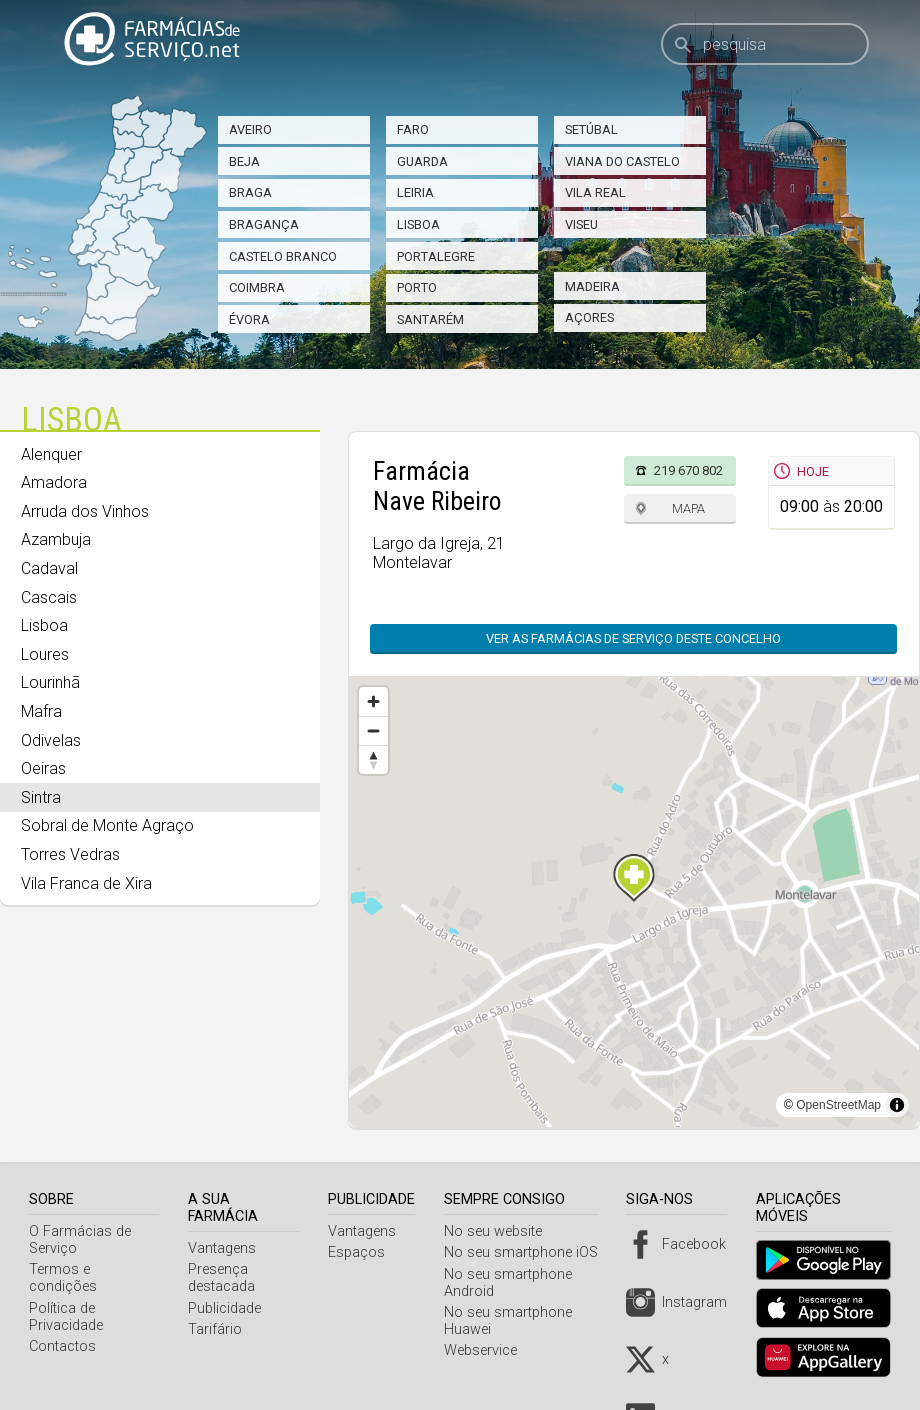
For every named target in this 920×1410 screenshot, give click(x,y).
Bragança (264, 224)
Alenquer (51, 454)
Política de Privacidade (66, 1300)
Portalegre (436, 256)
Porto (417, 287)
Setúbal (591, 129)
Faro (413, 129)
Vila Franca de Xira (86, 883)
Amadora (54, 482)
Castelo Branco (283, 256)
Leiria (415, 192)
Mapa (688, 508)
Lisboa (418, 224)
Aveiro (250, 129)
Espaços (365, 1252)
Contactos (62, 1329)
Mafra (41, 711)
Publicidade (229, 1308)
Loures (45, 654)
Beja (244, 161)
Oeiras (43, 768)
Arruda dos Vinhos (85, 511)
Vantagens (227, 1248)
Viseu (581, 224)
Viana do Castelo (622, 161)
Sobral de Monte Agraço (107, 825)
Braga (250, 192)
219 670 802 (688, 470)
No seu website (501, 1231)
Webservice (488, 1350)
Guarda (422, 161)
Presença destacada (226, 1278)
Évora (249, 319)
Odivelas (51, 740)
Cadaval (49, 568)
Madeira (592, 286)
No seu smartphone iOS (529, 1252)
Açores (589, 317)
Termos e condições (95, 1269)
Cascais (49, 597)
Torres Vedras (70, 854)
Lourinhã (50, 682)
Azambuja (56, 539)
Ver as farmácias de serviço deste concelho (633, 638)
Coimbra (257, 287)
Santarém (430, 319)
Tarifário (220, 1329)
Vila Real (595, 192)
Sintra (41, 797)
